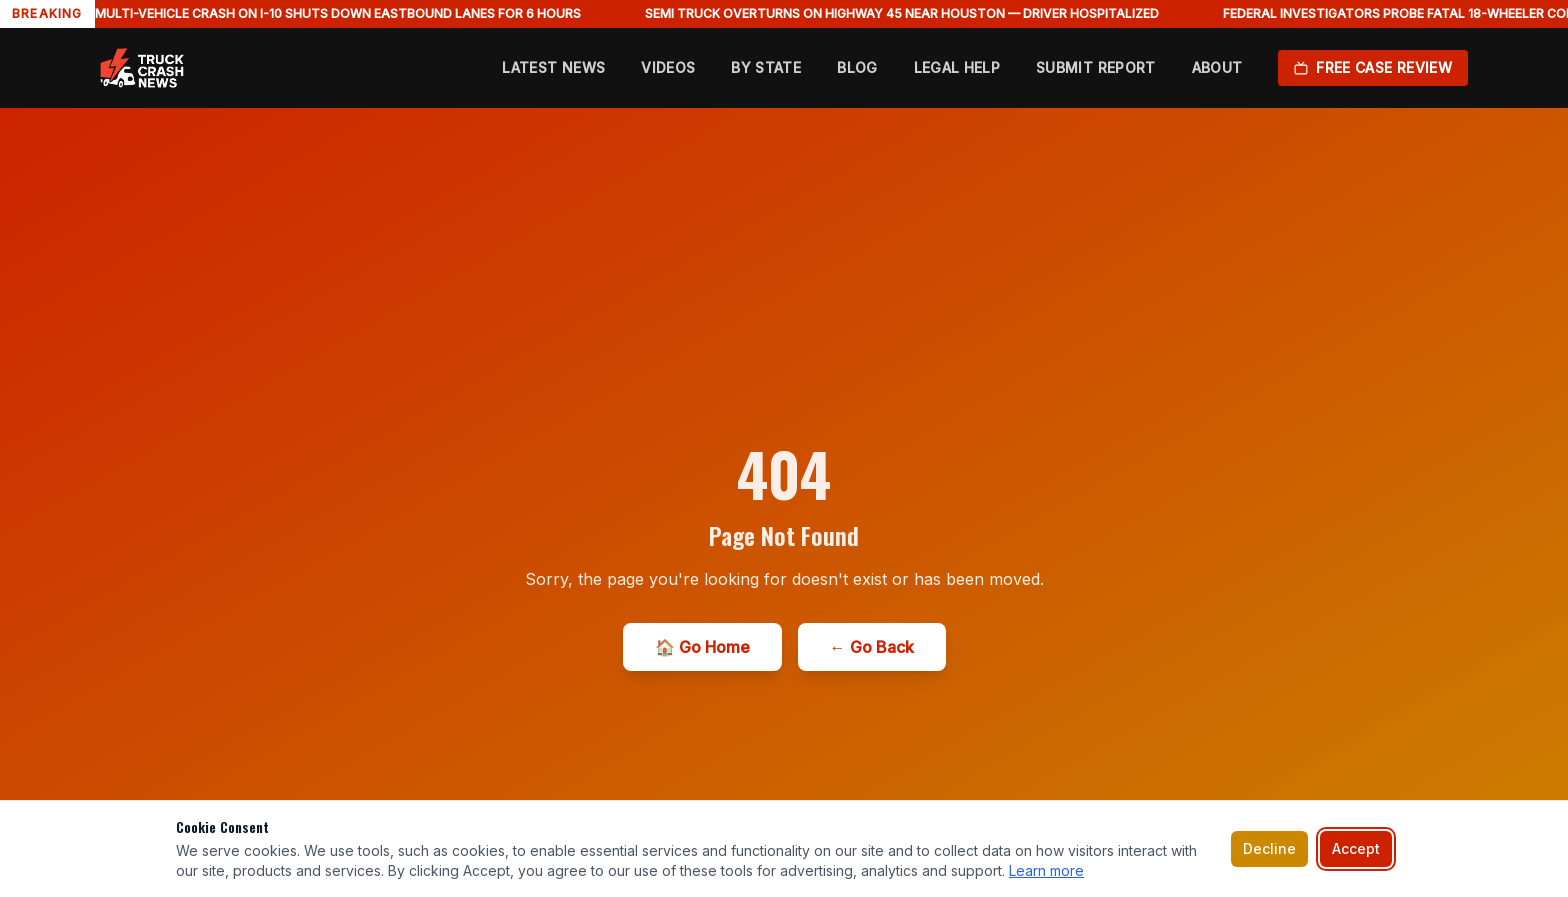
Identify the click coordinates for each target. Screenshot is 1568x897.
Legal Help (957, 67)
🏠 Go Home (702, 647)
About (1217, 67)
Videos (668, 67)
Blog (857, 67)
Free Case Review (1373, 67)
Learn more (1046, 870)
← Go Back (872, 647)
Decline (1269, 848)
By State (766, 67)
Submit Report (1096, 67)
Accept (1356, 848)
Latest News (553, 67)
